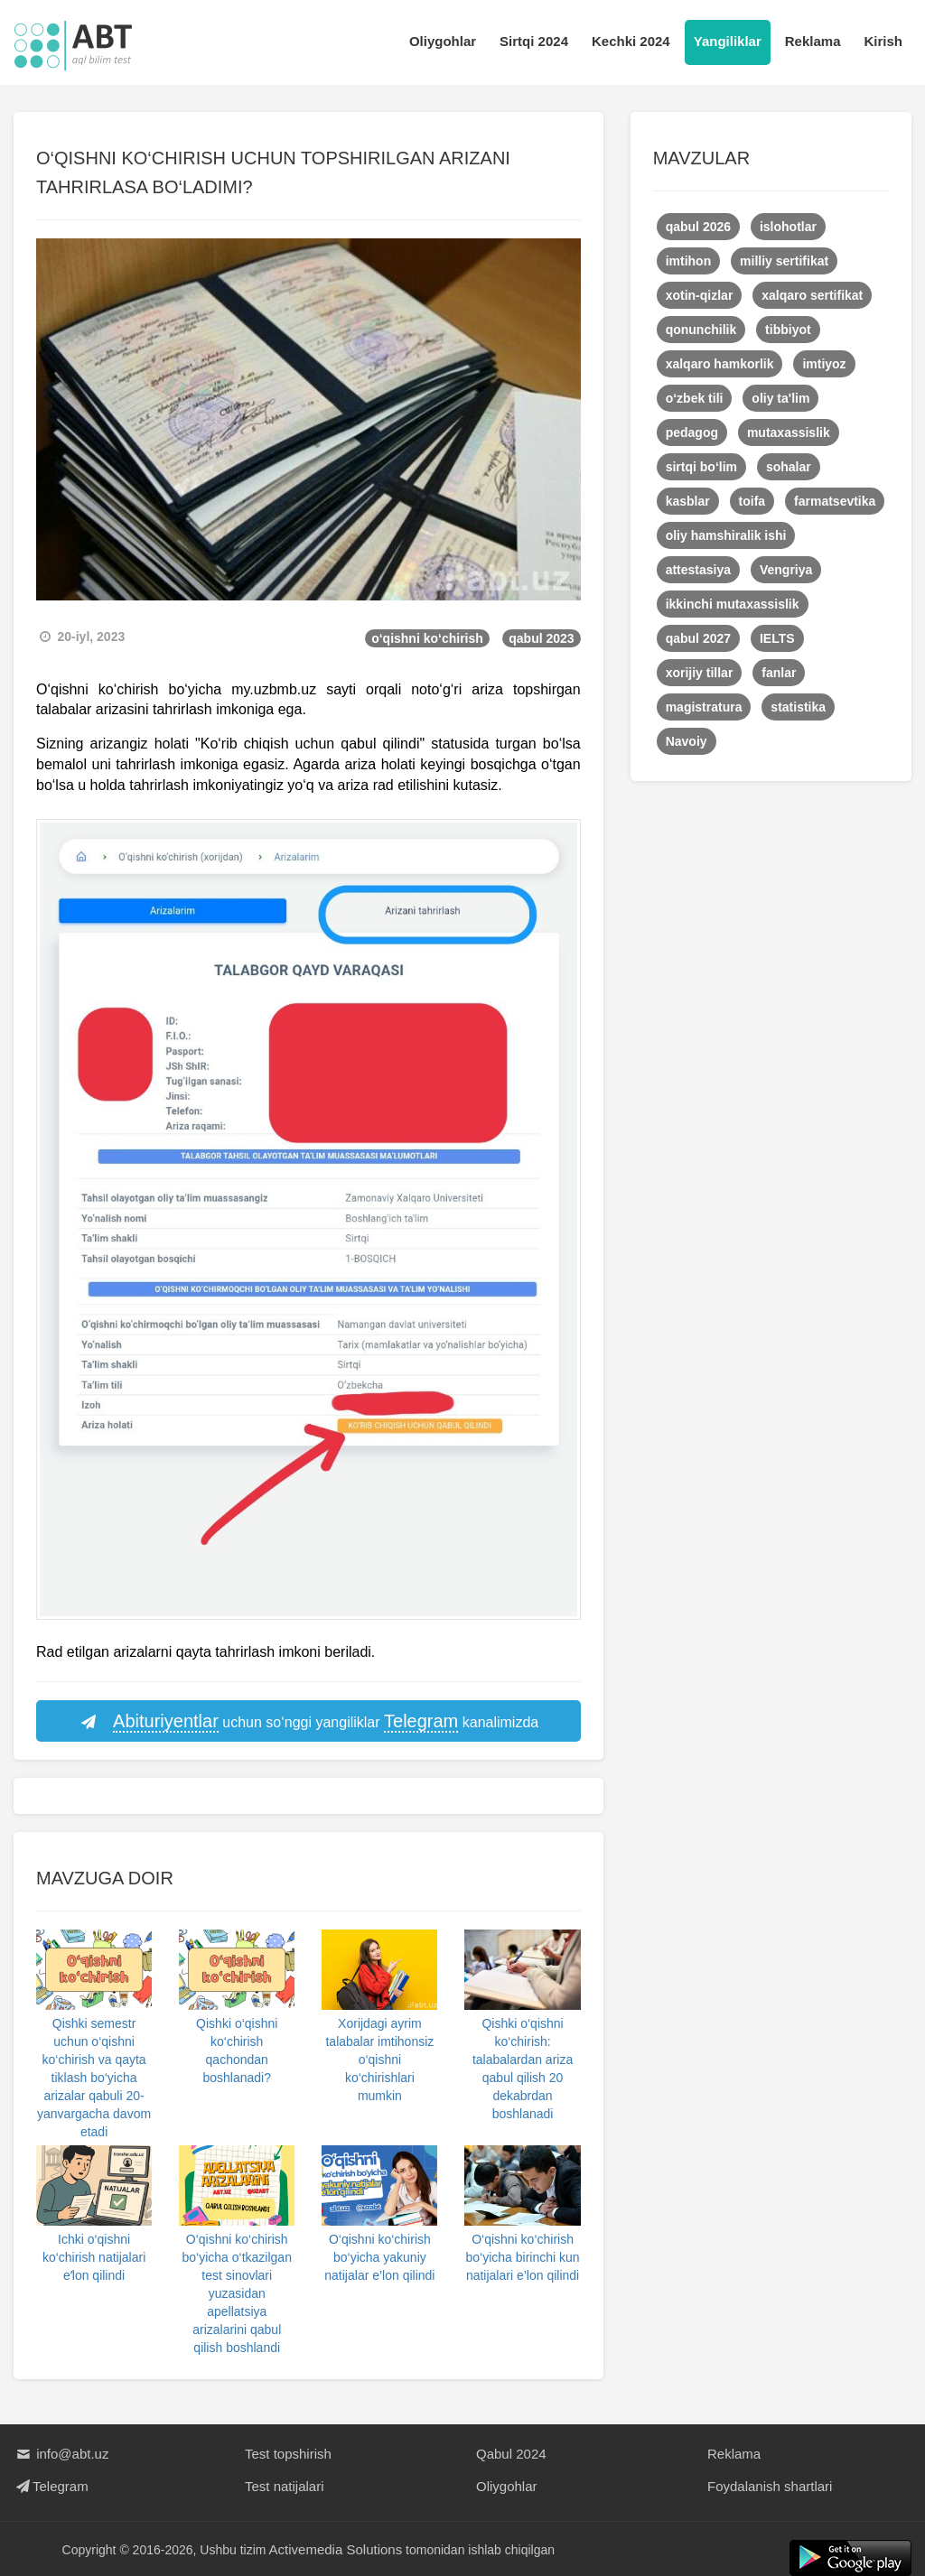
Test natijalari (284, 2486)
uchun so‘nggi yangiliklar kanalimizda (308, 1722)
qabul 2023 (541, 638)
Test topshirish (288, 2453)
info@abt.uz (61, 2453)
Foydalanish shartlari (769, 2486)
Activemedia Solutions (336, 2549)
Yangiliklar (727, 41)
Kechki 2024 (631, 41)
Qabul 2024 (511, 2453)
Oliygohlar (442, 41)
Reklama (813, 41)
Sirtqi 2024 (534, 41)
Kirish (883, 41)
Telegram (51, 2486)
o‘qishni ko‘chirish (427, 638)
